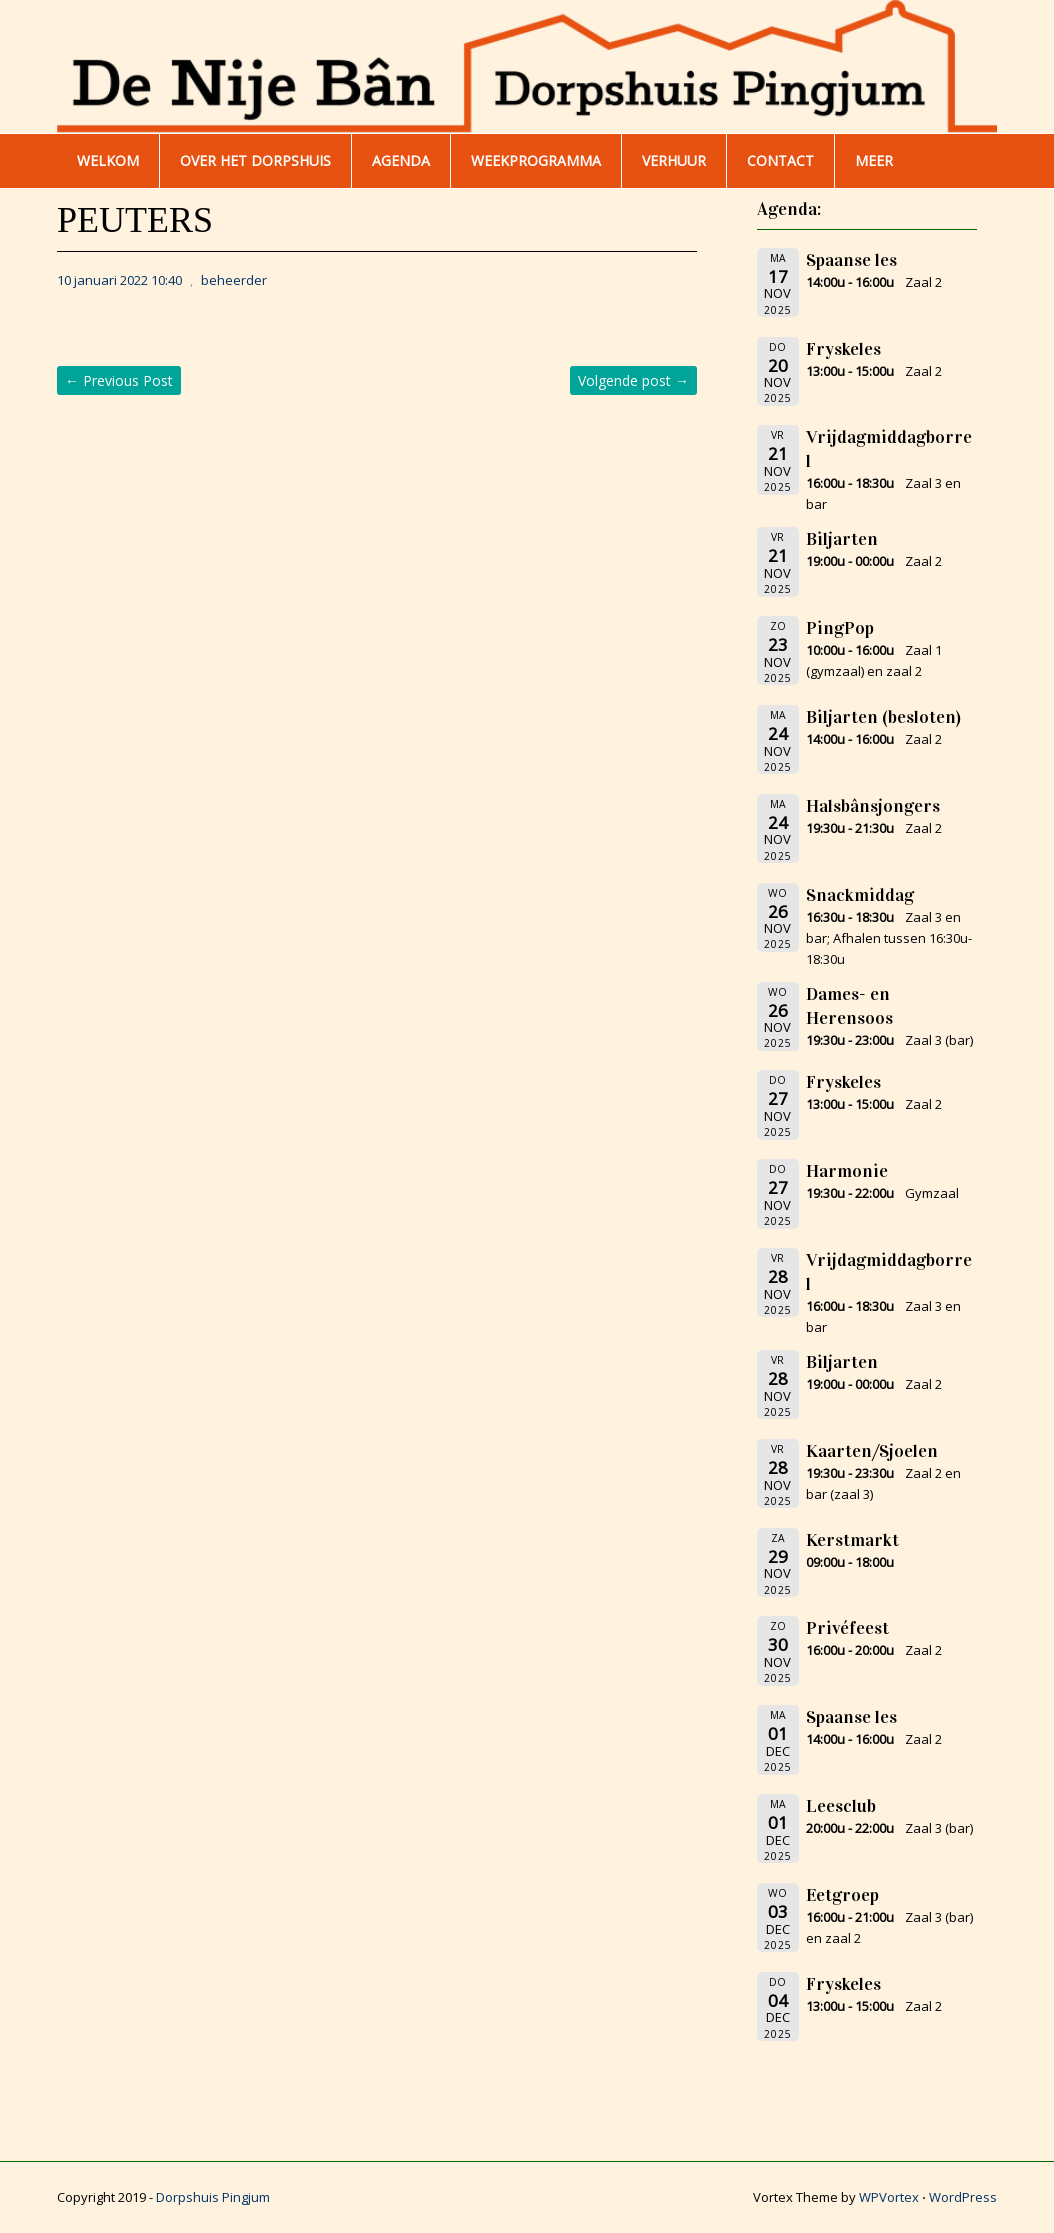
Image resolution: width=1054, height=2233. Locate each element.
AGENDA (401, 160)
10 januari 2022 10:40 (119, 280)
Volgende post (633, 380)
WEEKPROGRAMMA (536, 160)
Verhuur (674, 160)
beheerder (234, 280)
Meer (874, 160)
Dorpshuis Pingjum (213, 2197)
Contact (780, 160)
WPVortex (889, 2197)
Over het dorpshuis (255, 160)
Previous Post (119, 380)
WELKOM (108, 160)
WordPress (963, 2197)
